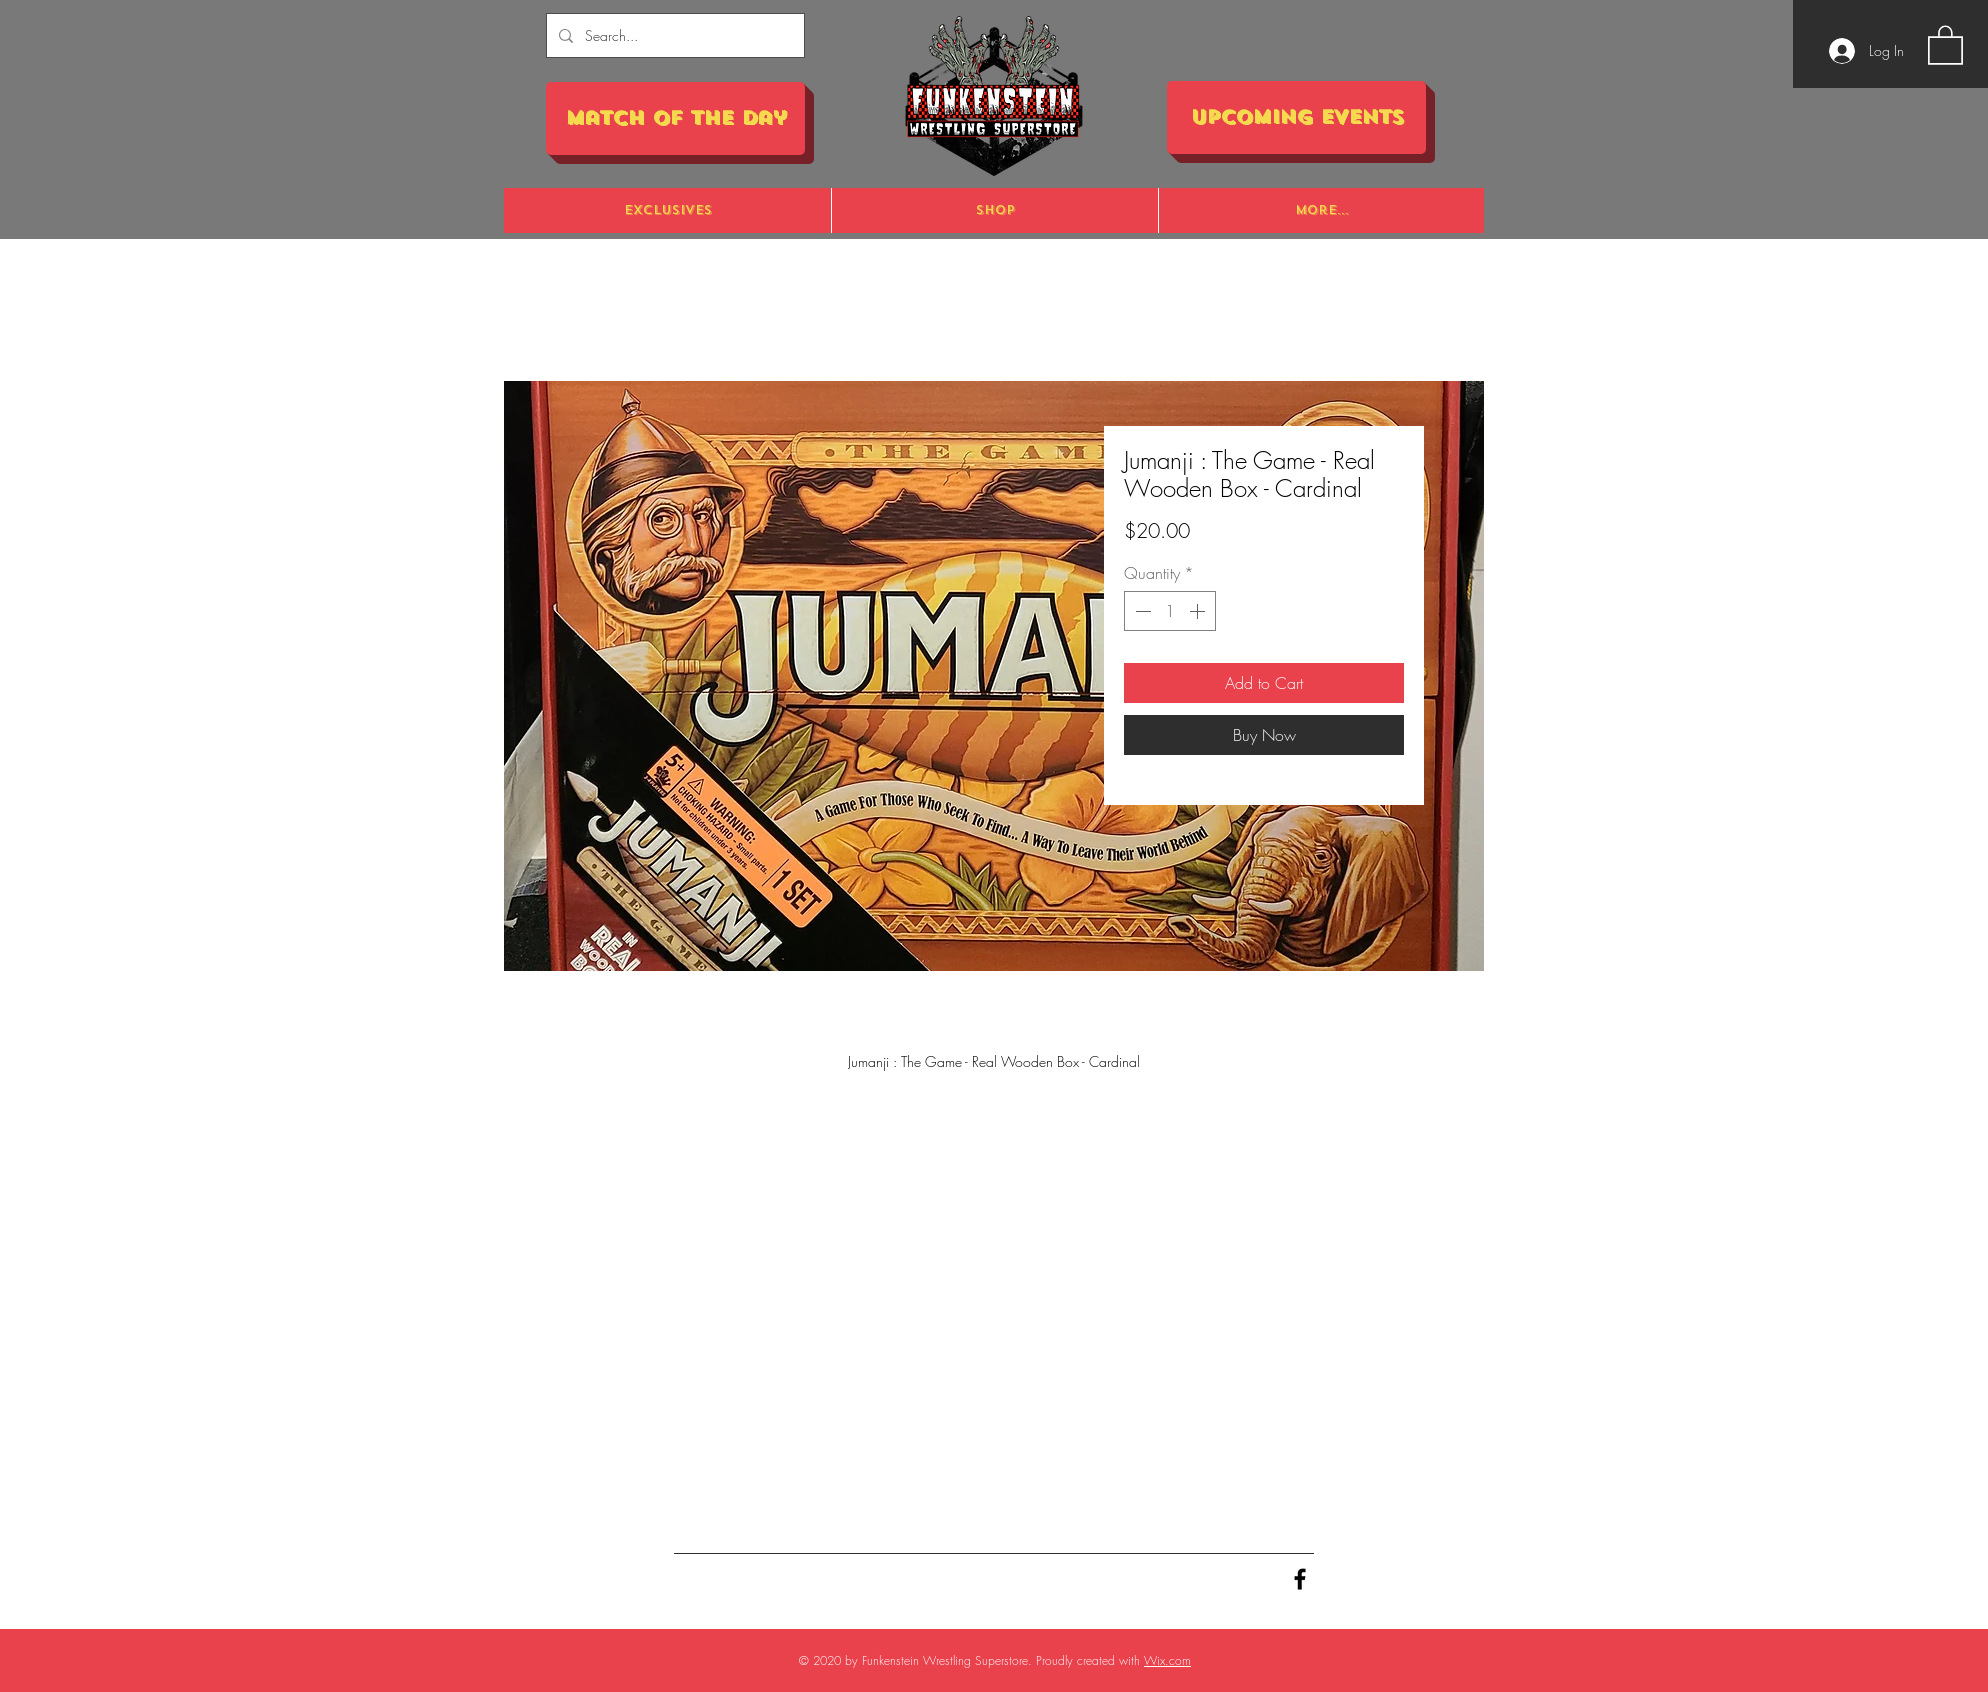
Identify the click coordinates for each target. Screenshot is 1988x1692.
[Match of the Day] (675, 118)
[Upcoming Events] (1296, 117)
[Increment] (1199, 611)
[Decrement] (1141, 611)
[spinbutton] (1170, 611)
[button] (1945, 44)
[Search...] (673, 35)
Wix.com (1167, 1660)
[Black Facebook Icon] (1300, 1579)
